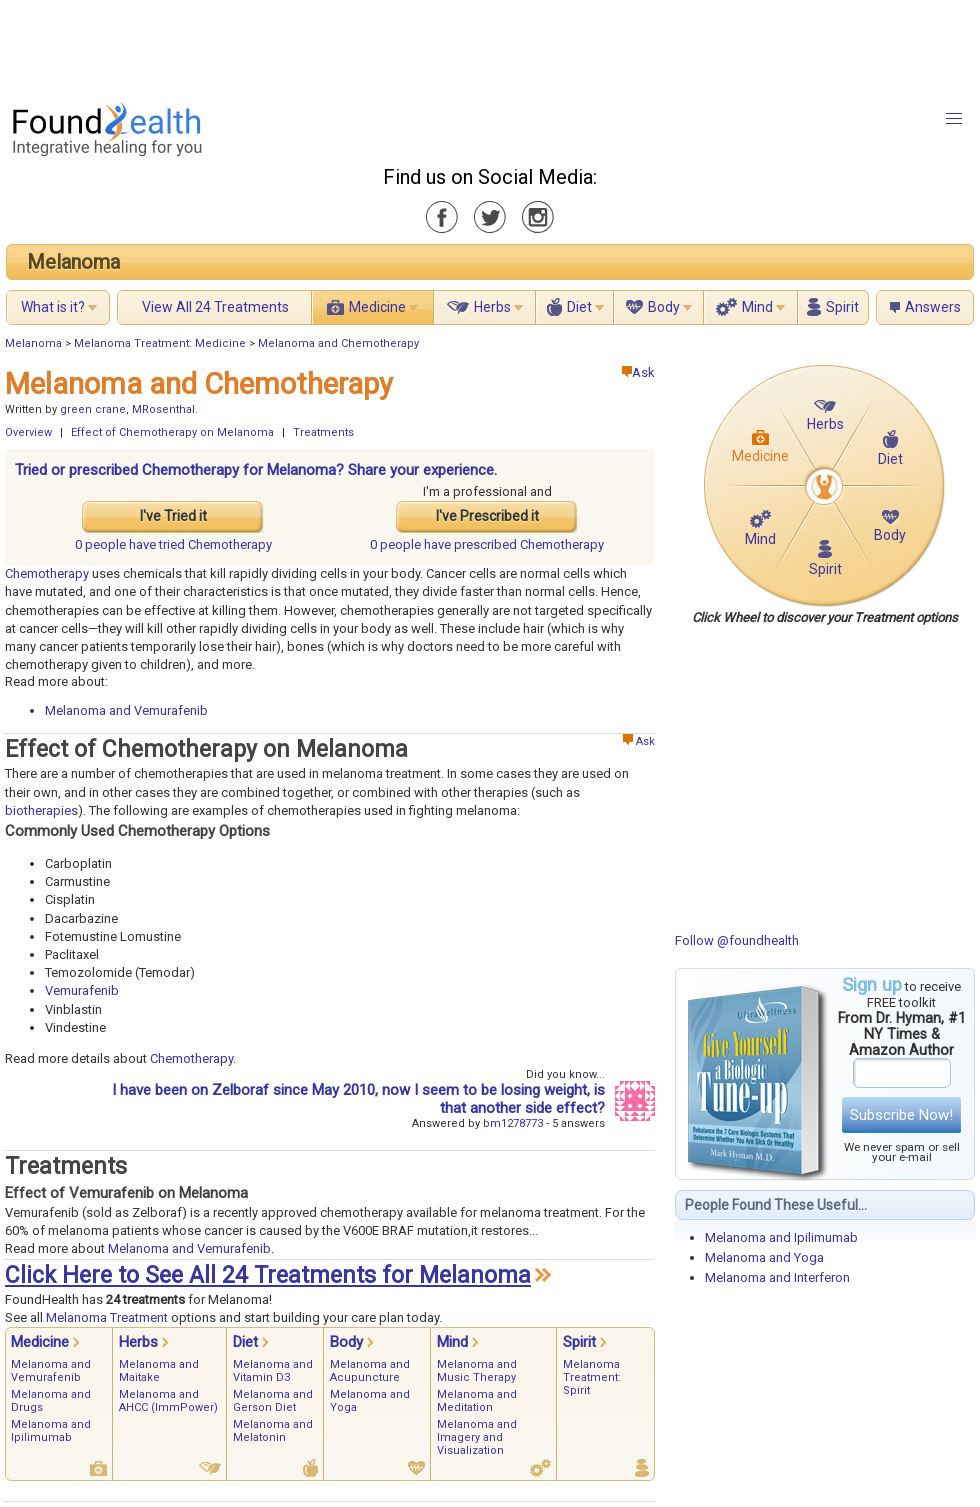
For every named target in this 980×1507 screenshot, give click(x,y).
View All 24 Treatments (215, 307)
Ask (638, 372)
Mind (757, 307)
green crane (93, 409)
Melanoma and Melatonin (273, 1431)
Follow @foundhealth (737, 940)
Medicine (377, 307)
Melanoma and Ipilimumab (781, 1237)
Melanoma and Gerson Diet (273, 1401)
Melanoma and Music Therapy (477, 1371)
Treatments (323, 432)
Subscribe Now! (901, 1115)
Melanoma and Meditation (477, 1401)
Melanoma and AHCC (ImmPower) (168, 1401)
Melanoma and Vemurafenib (126, 710)
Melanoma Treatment (107, 1317)
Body (664, 307)
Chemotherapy (48, 573)
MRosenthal (163, 409)
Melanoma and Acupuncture (370, 1371)
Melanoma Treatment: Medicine (160, 343)
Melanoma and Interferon (777, 1277)
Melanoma (73, 262)
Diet (579, 307)
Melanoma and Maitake (159, 1371)
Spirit (842, 307)
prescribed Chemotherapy (487, 544)
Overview (28, 432)
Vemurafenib (82, 990)
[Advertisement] (489, 45)
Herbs (492, 307)
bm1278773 (513, 1123)
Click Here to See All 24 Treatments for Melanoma (268, 1275)
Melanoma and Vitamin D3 (273, 1371)
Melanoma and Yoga (764, 1257)
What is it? (53, 307)
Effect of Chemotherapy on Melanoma (172, 432)
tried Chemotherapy (173, 544)
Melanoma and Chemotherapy (338, 343)
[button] (954, 119)
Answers (933, 307)
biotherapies (41, 810)
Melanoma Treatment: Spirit (592, 1377)
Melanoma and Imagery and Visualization (477, 1437)
